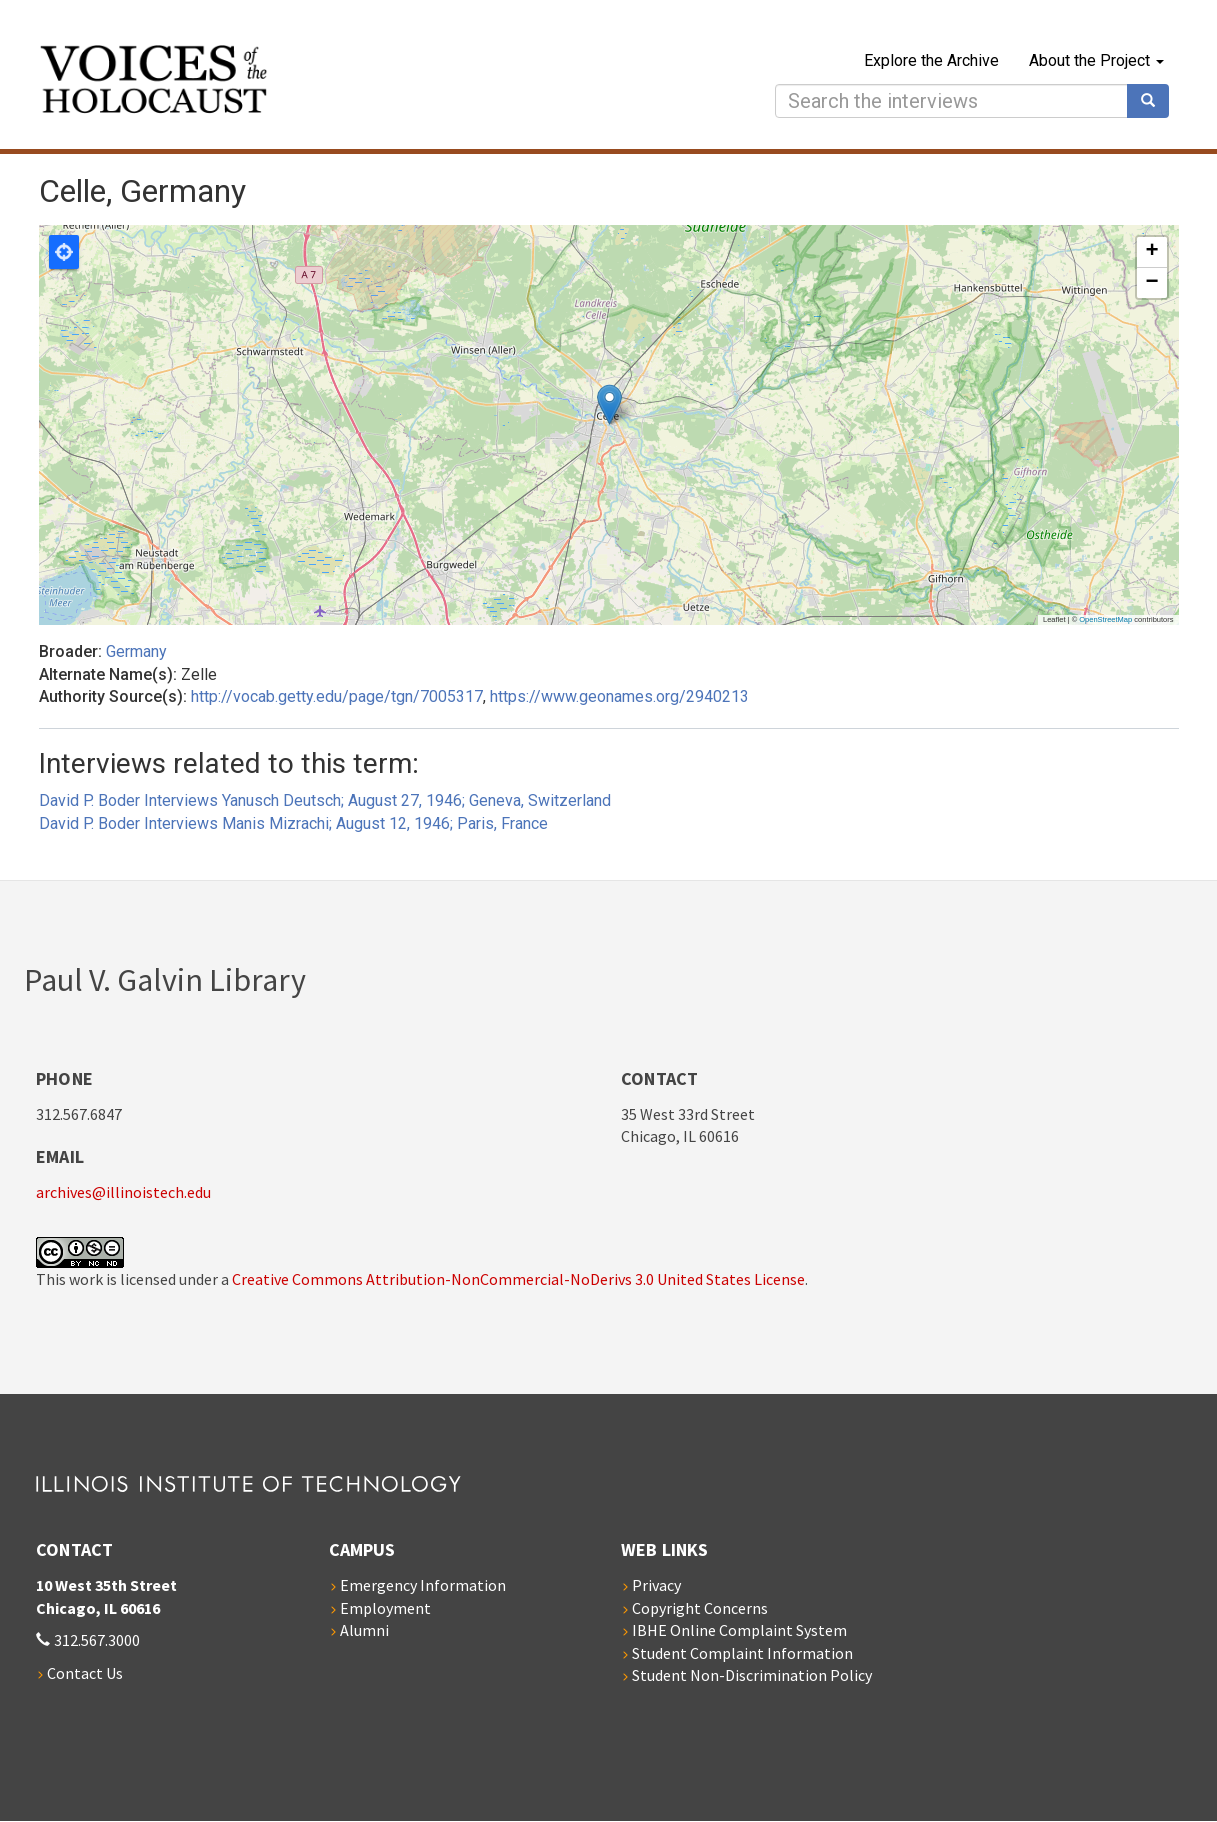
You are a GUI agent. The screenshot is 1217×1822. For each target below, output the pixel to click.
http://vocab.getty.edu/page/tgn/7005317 (337, 696)
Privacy (656, 1585)
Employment (385, 1608)
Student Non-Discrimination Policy (752, 1675)
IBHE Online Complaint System (739, 1630)
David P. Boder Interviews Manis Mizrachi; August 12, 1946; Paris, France (293, 823)
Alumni (364, 1630)
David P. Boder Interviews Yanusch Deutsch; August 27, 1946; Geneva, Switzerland (325, 800)
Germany (136, 651)
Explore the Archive (931, 60)
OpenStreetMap (1105, 619)
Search (1155, 101)
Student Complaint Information (742, 1653)
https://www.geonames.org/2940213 (619, 696)
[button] (609, 404)
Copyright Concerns (700, 1608)
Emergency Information (423, 1585)
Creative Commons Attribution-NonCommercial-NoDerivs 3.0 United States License (518, 1279)
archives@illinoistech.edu (123, 1192)
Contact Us (85, 1673)
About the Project (1096, 60)
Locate (64, 252)
